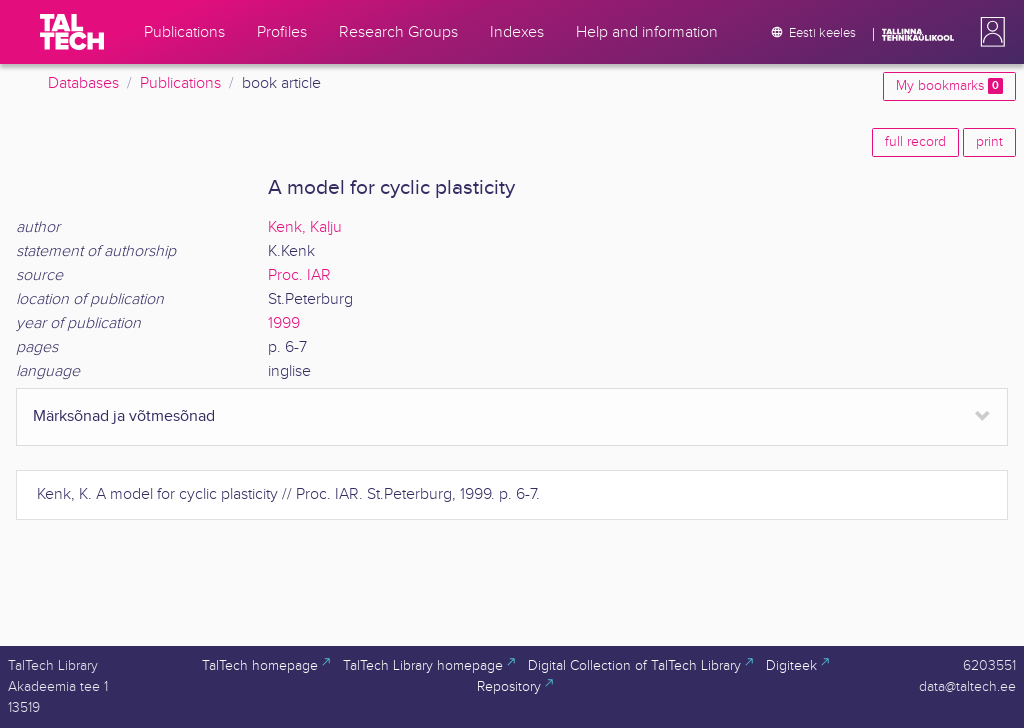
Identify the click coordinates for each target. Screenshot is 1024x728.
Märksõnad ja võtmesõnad (124, 416)
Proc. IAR (299, 275)
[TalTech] (72, 32)
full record (915, 142)
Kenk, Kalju (305, 227)
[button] (989, 32)
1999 (284, 323)
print (989, 142)
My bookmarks (949, 86)
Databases (83, 83)
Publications (180, 83)
